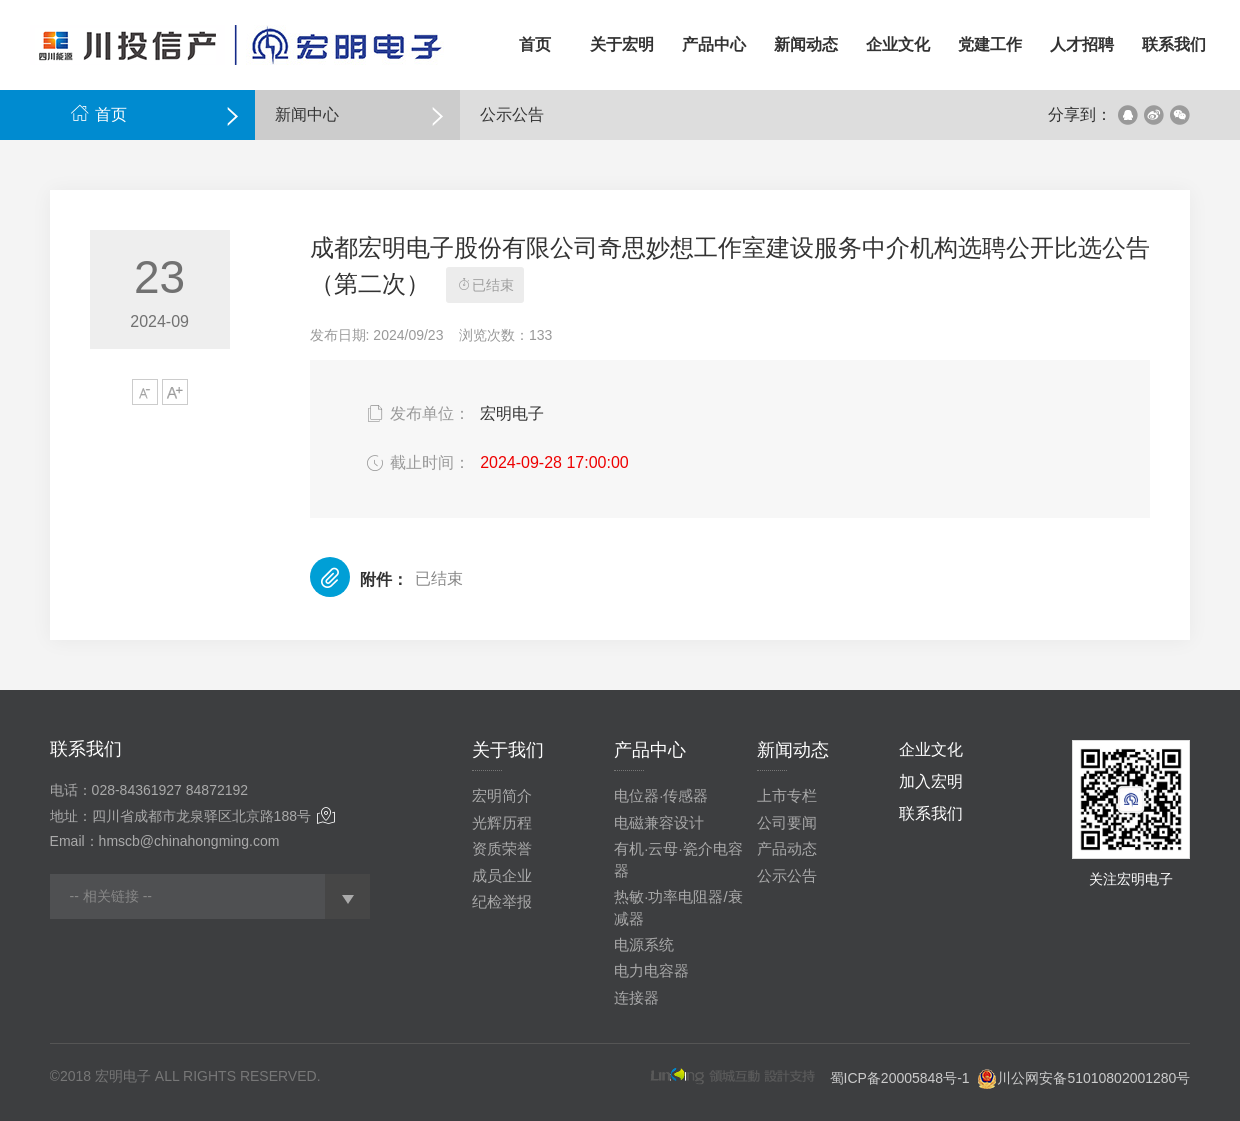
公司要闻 (787, 822)
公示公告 (787, 875)
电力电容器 (651, 970)
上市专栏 (787, 795)
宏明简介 (502, 795)
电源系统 (644, 944)
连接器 (636, 997)
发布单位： (416, 414)
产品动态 (787, 848)
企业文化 (931, 749)
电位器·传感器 (661, 795)
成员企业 (502, 875)
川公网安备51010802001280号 (1093, 1078)
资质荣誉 (502, 848)
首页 (98, 114)
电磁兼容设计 (659, 822)
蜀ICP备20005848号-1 (900, 1078)
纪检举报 (502, 901)
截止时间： (416, 463)
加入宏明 (931, 781)
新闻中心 (307, 114)
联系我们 (931, 813)
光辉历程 (502, 822)
